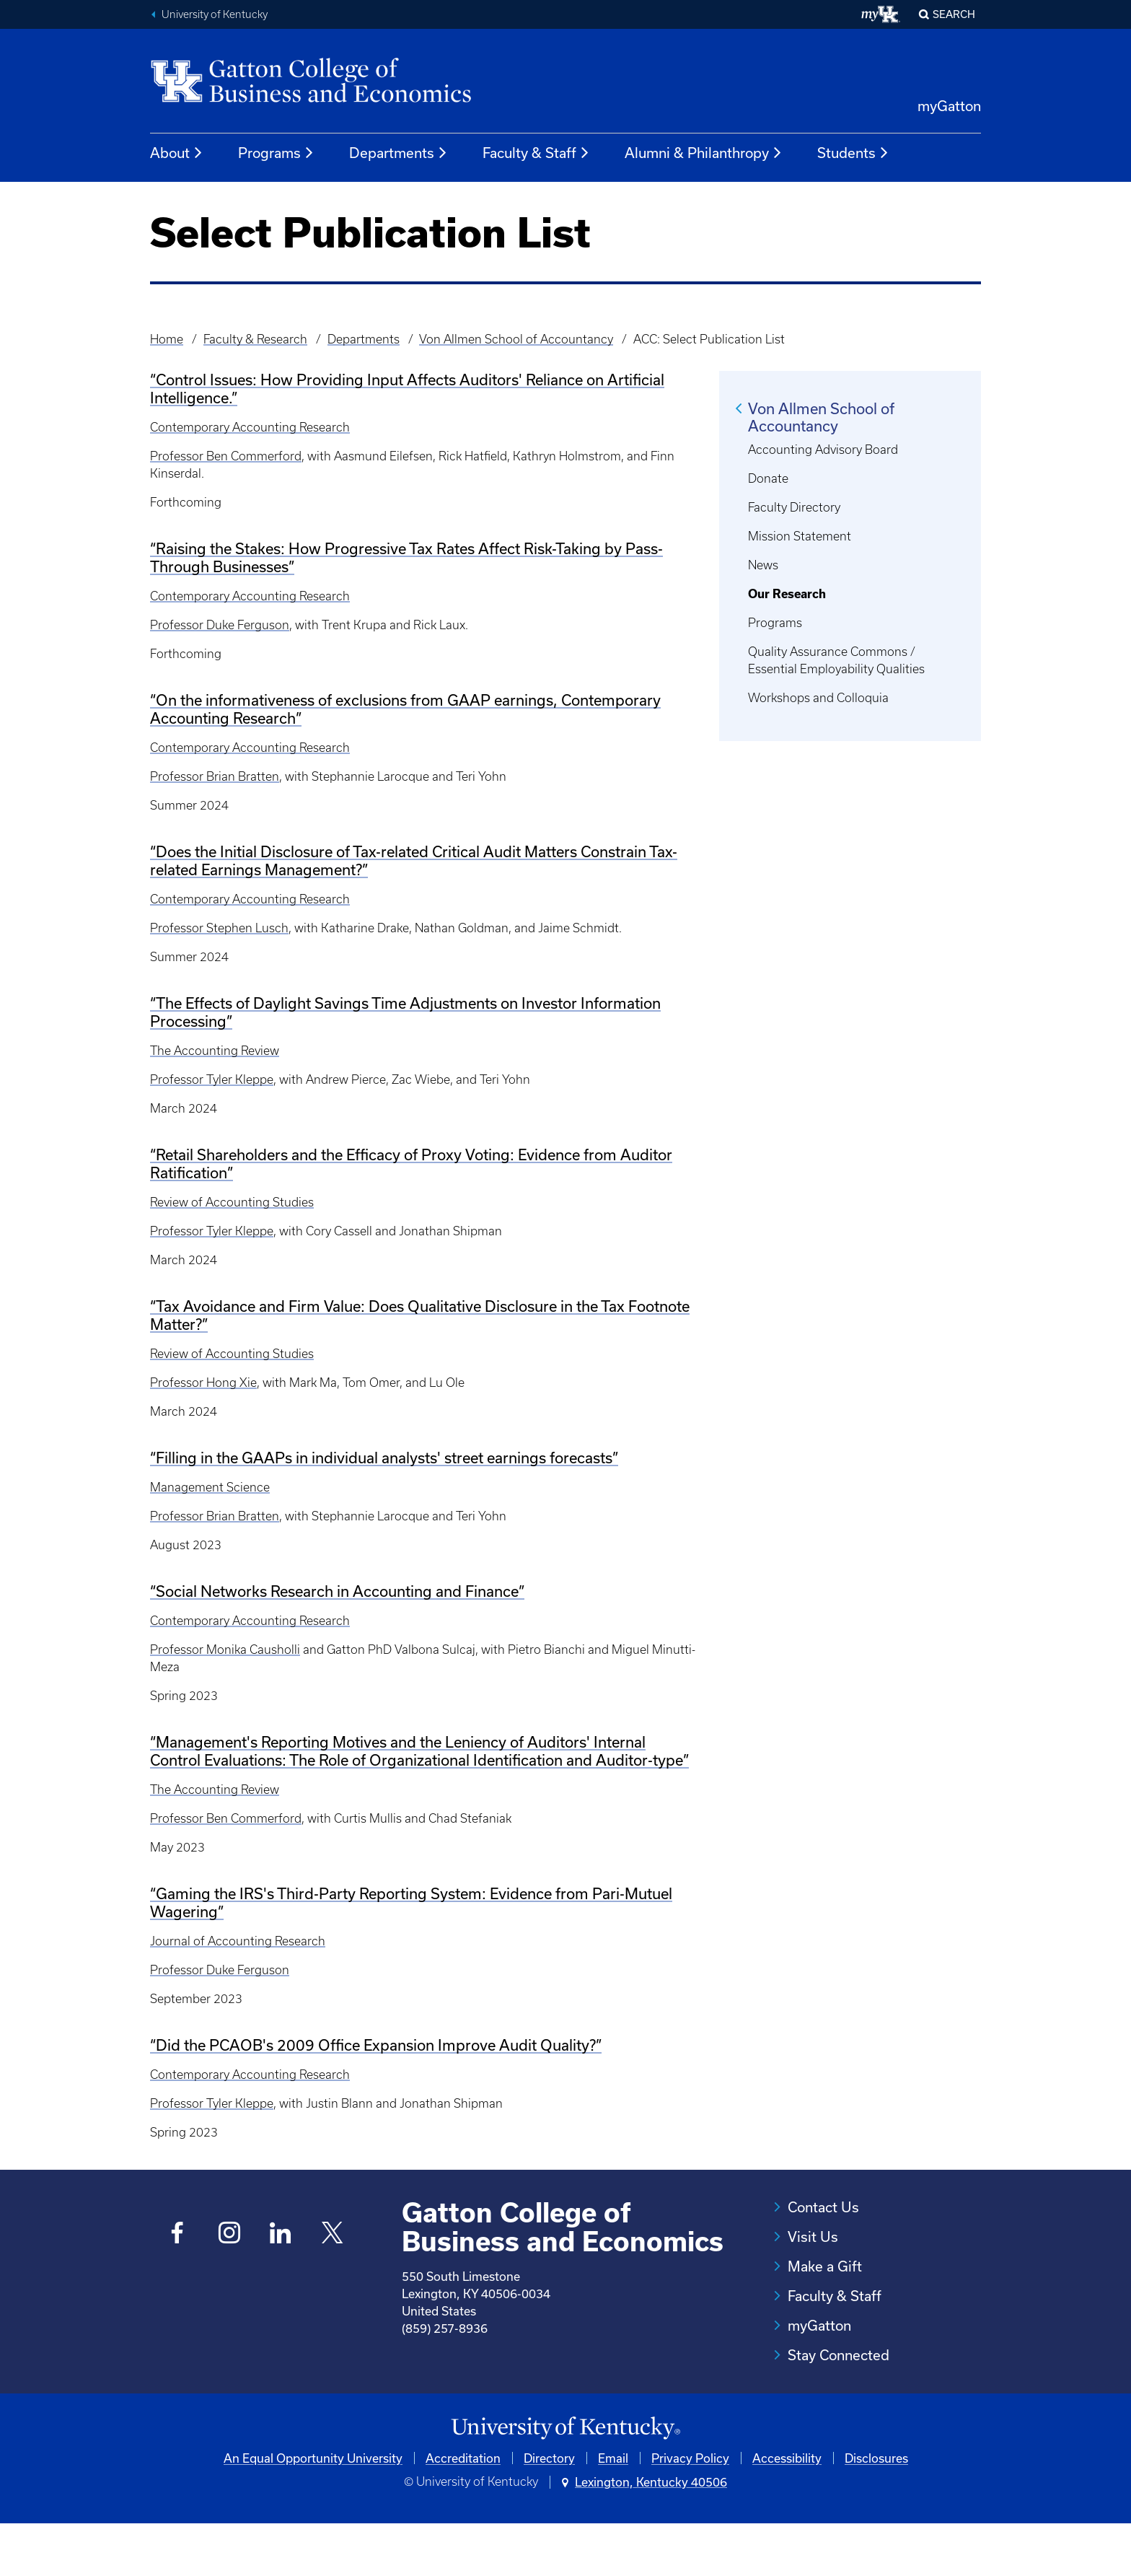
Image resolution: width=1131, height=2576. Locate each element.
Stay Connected (838, 2355)
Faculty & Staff (536, 153)
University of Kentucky (215, 14)
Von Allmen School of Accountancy (516, 339)
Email (613, 2510)
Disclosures (876, 2510)
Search (954, 14)
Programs (276, 153)
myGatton (949, 105)
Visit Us (813, 2236)
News (763, 564)
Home (166, 339)
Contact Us (823, 2207)
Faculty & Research (255, 339)
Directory (549, 2510)
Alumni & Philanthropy (704, 153)
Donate (768, 478)
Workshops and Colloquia (818, 697)
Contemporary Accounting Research (250, 427)
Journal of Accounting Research (237, 1941)
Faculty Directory (794, 507)
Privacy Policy (690, 2510)
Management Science (210, 1487)
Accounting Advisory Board (823, 449)
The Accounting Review (214, 1050)
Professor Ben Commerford (226, 456)
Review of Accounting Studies (232, 1202)
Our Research (787, 593)
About (176, 153)
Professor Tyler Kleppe (211, 1079)
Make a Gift (825, 2266)
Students (853, 153)
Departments (398, 153)
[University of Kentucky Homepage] (565, 2480)
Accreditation (463, 2510)
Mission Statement (799, 536)
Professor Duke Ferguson (219, 624)
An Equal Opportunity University (313, 2510)
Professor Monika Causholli (225, 1649)
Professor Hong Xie (203, 1382)
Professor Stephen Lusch (219, 927)
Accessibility (787, 2510)
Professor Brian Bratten (214, 776)
